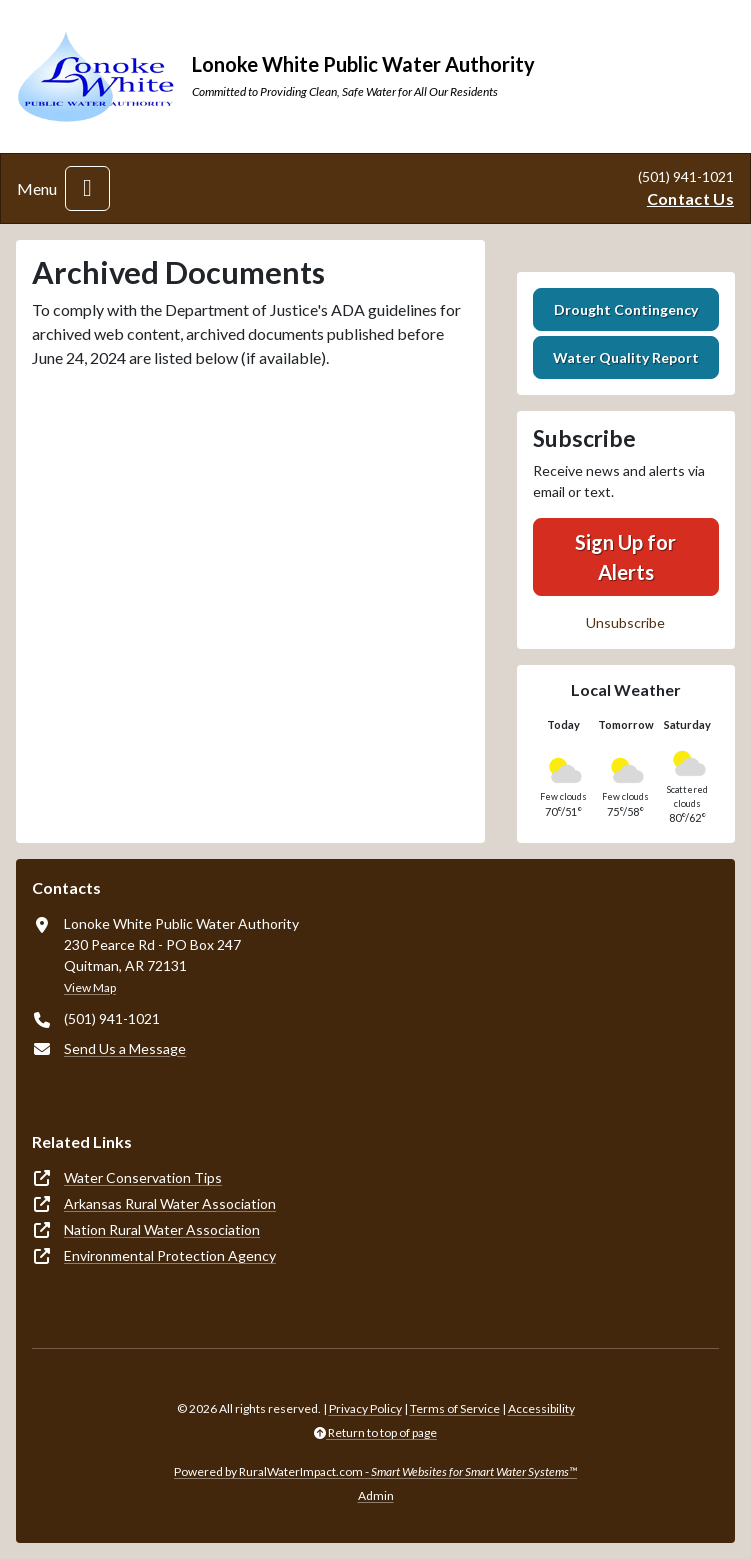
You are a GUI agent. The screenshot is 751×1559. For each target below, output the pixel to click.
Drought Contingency (626, 309)
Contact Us (690, 198)
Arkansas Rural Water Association (170, 1203)
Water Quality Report (626, 357)
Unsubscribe (625, 622)
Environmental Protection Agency (170, 1255)
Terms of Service (455, 1408)
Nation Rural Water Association (162, 1229)
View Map (90, 987)
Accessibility (541, 1408)
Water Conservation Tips (143, 1177)
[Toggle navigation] (87, 188)
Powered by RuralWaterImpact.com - (375, 1471)
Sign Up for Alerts (625, 557)
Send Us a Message (125, 1048)
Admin (376, 1495)
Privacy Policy (365, 1408)
